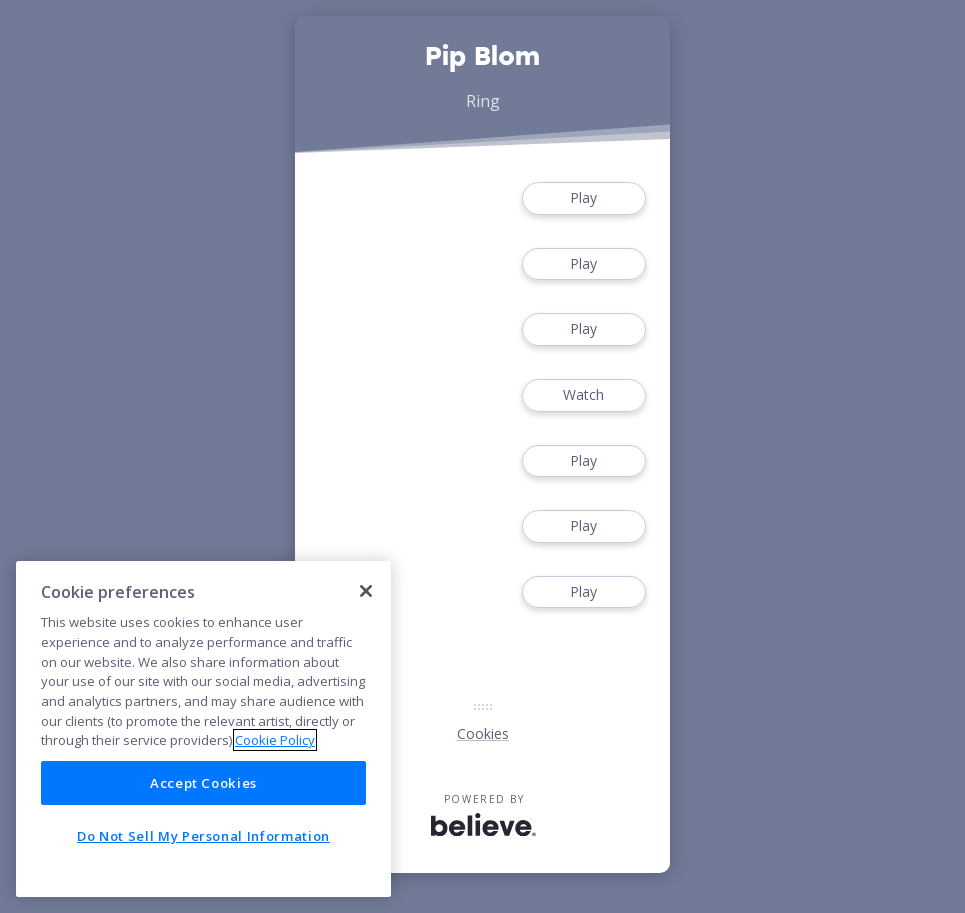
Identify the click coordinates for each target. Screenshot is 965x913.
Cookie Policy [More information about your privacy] (275, 740)
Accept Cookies (203, 783)
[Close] (366, 591)
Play (584, 198)
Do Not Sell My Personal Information (203, 836)
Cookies (483, 733)
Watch (584, 395)
